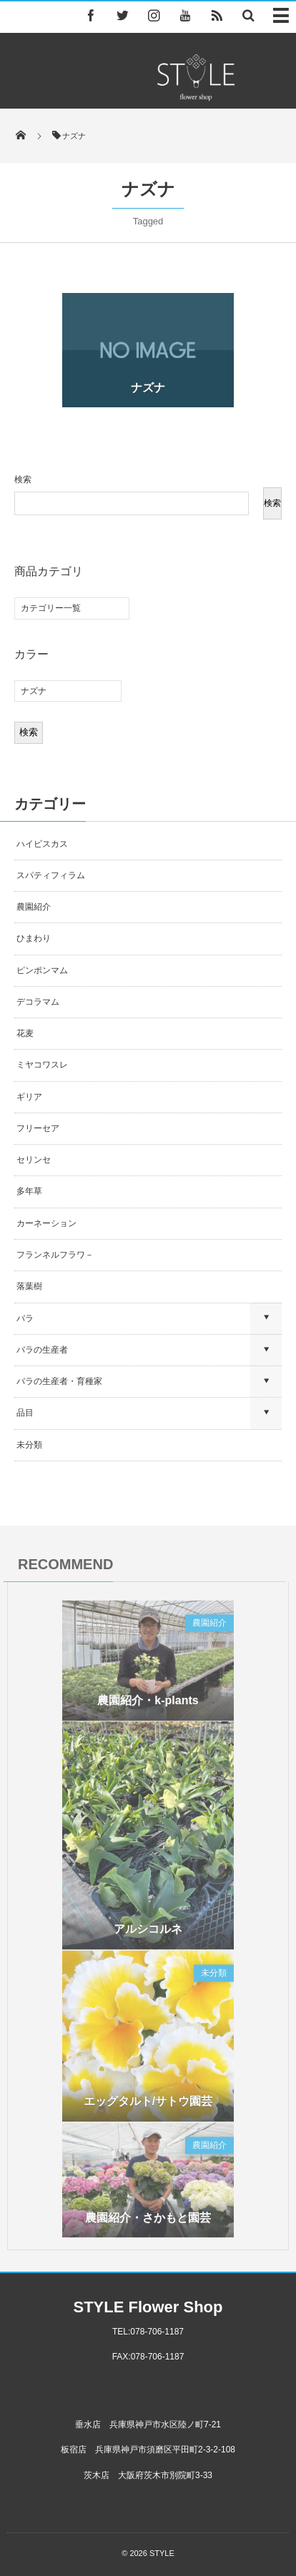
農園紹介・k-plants (147, 1704)
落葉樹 (29, 1286)
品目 (25, 1413)
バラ (25, 1318)
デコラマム (37, 1002)
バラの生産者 (42, 1350)
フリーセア (37, 1128)
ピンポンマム (42, 970)
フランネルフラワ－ (55, 1255)
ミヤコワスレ (42, 1065)
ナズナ (148, 388)
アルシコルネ (148, 1932)
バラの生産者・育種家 (59, 1381)
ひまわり (33, 938)
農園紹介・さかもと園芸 (148, 2220)
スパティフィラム (51, 875)
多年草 (29, 1191)
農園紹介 (33, 907)
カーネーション (46, 1223)
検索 (22, 479)
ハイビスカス (42, 844)
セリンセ (33, 1160)
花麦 (25, 1033)
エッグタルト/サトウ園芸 (148, 2105)
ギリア (29, 1097)
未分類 (29, 1445)
